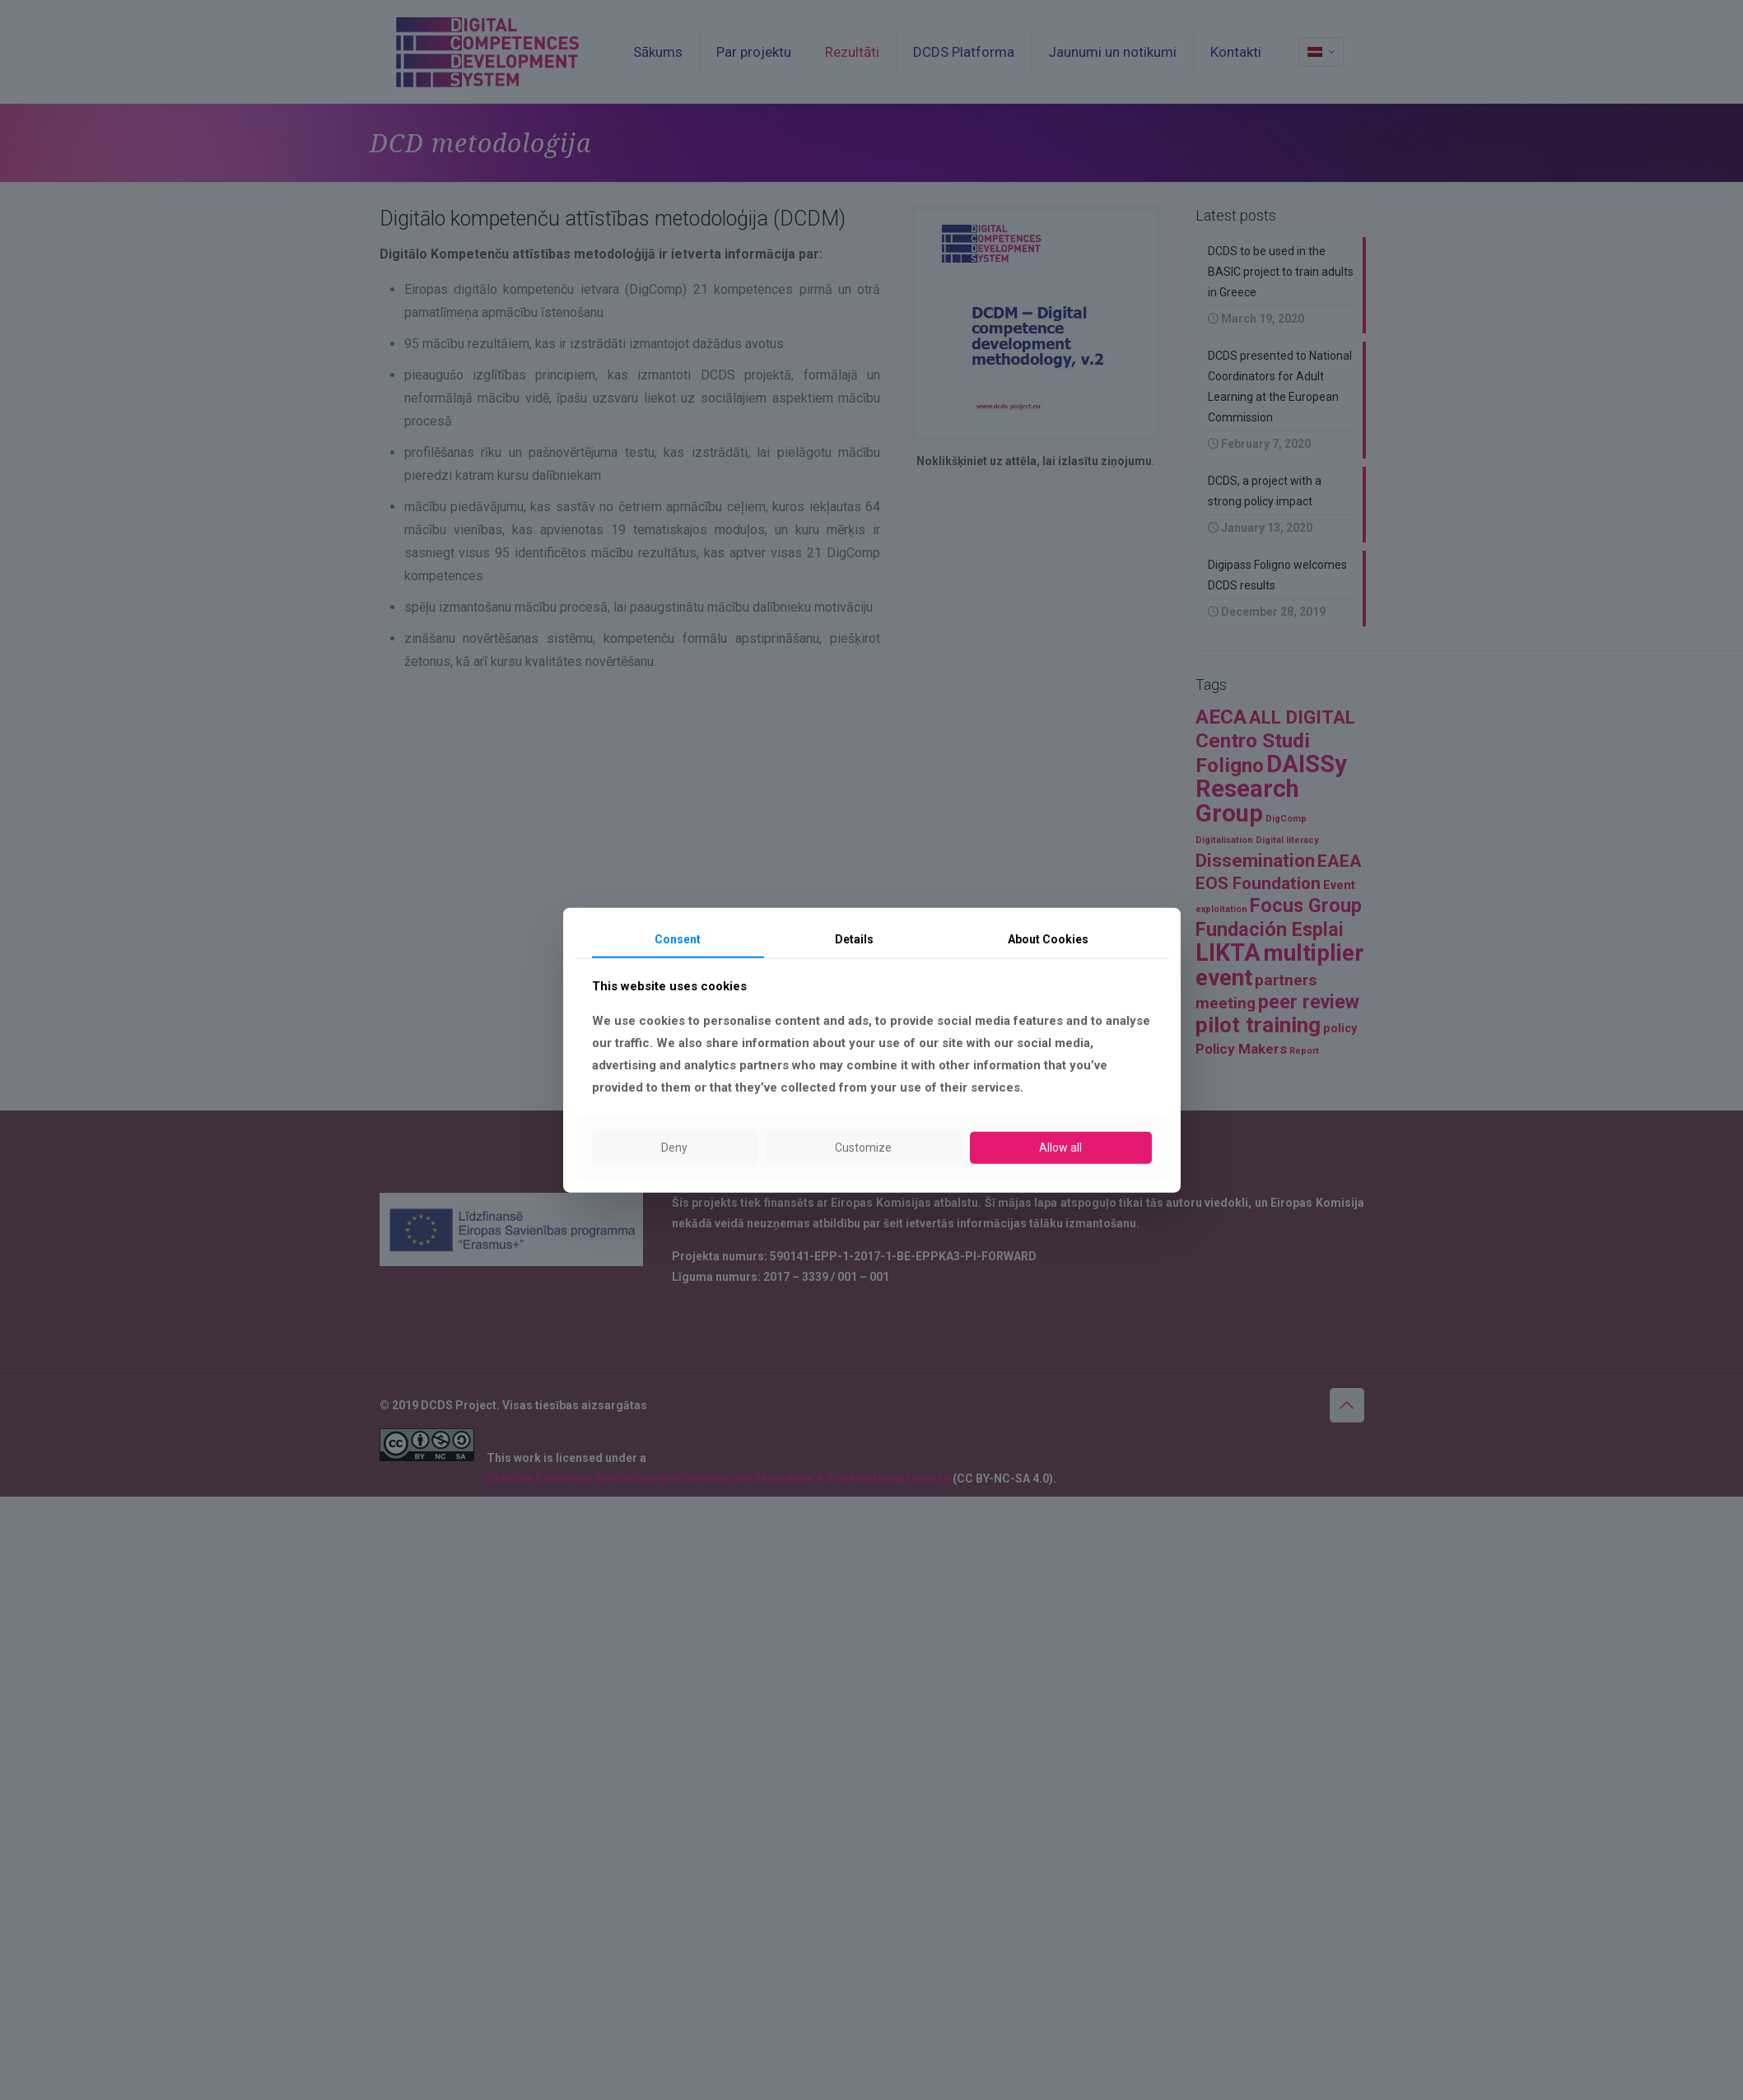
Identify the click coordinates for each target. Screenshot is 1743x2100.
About (1048, 938)
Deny (674, 1147)
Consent (678, 938)
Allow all (1060, 1147)
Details (854, 938)
